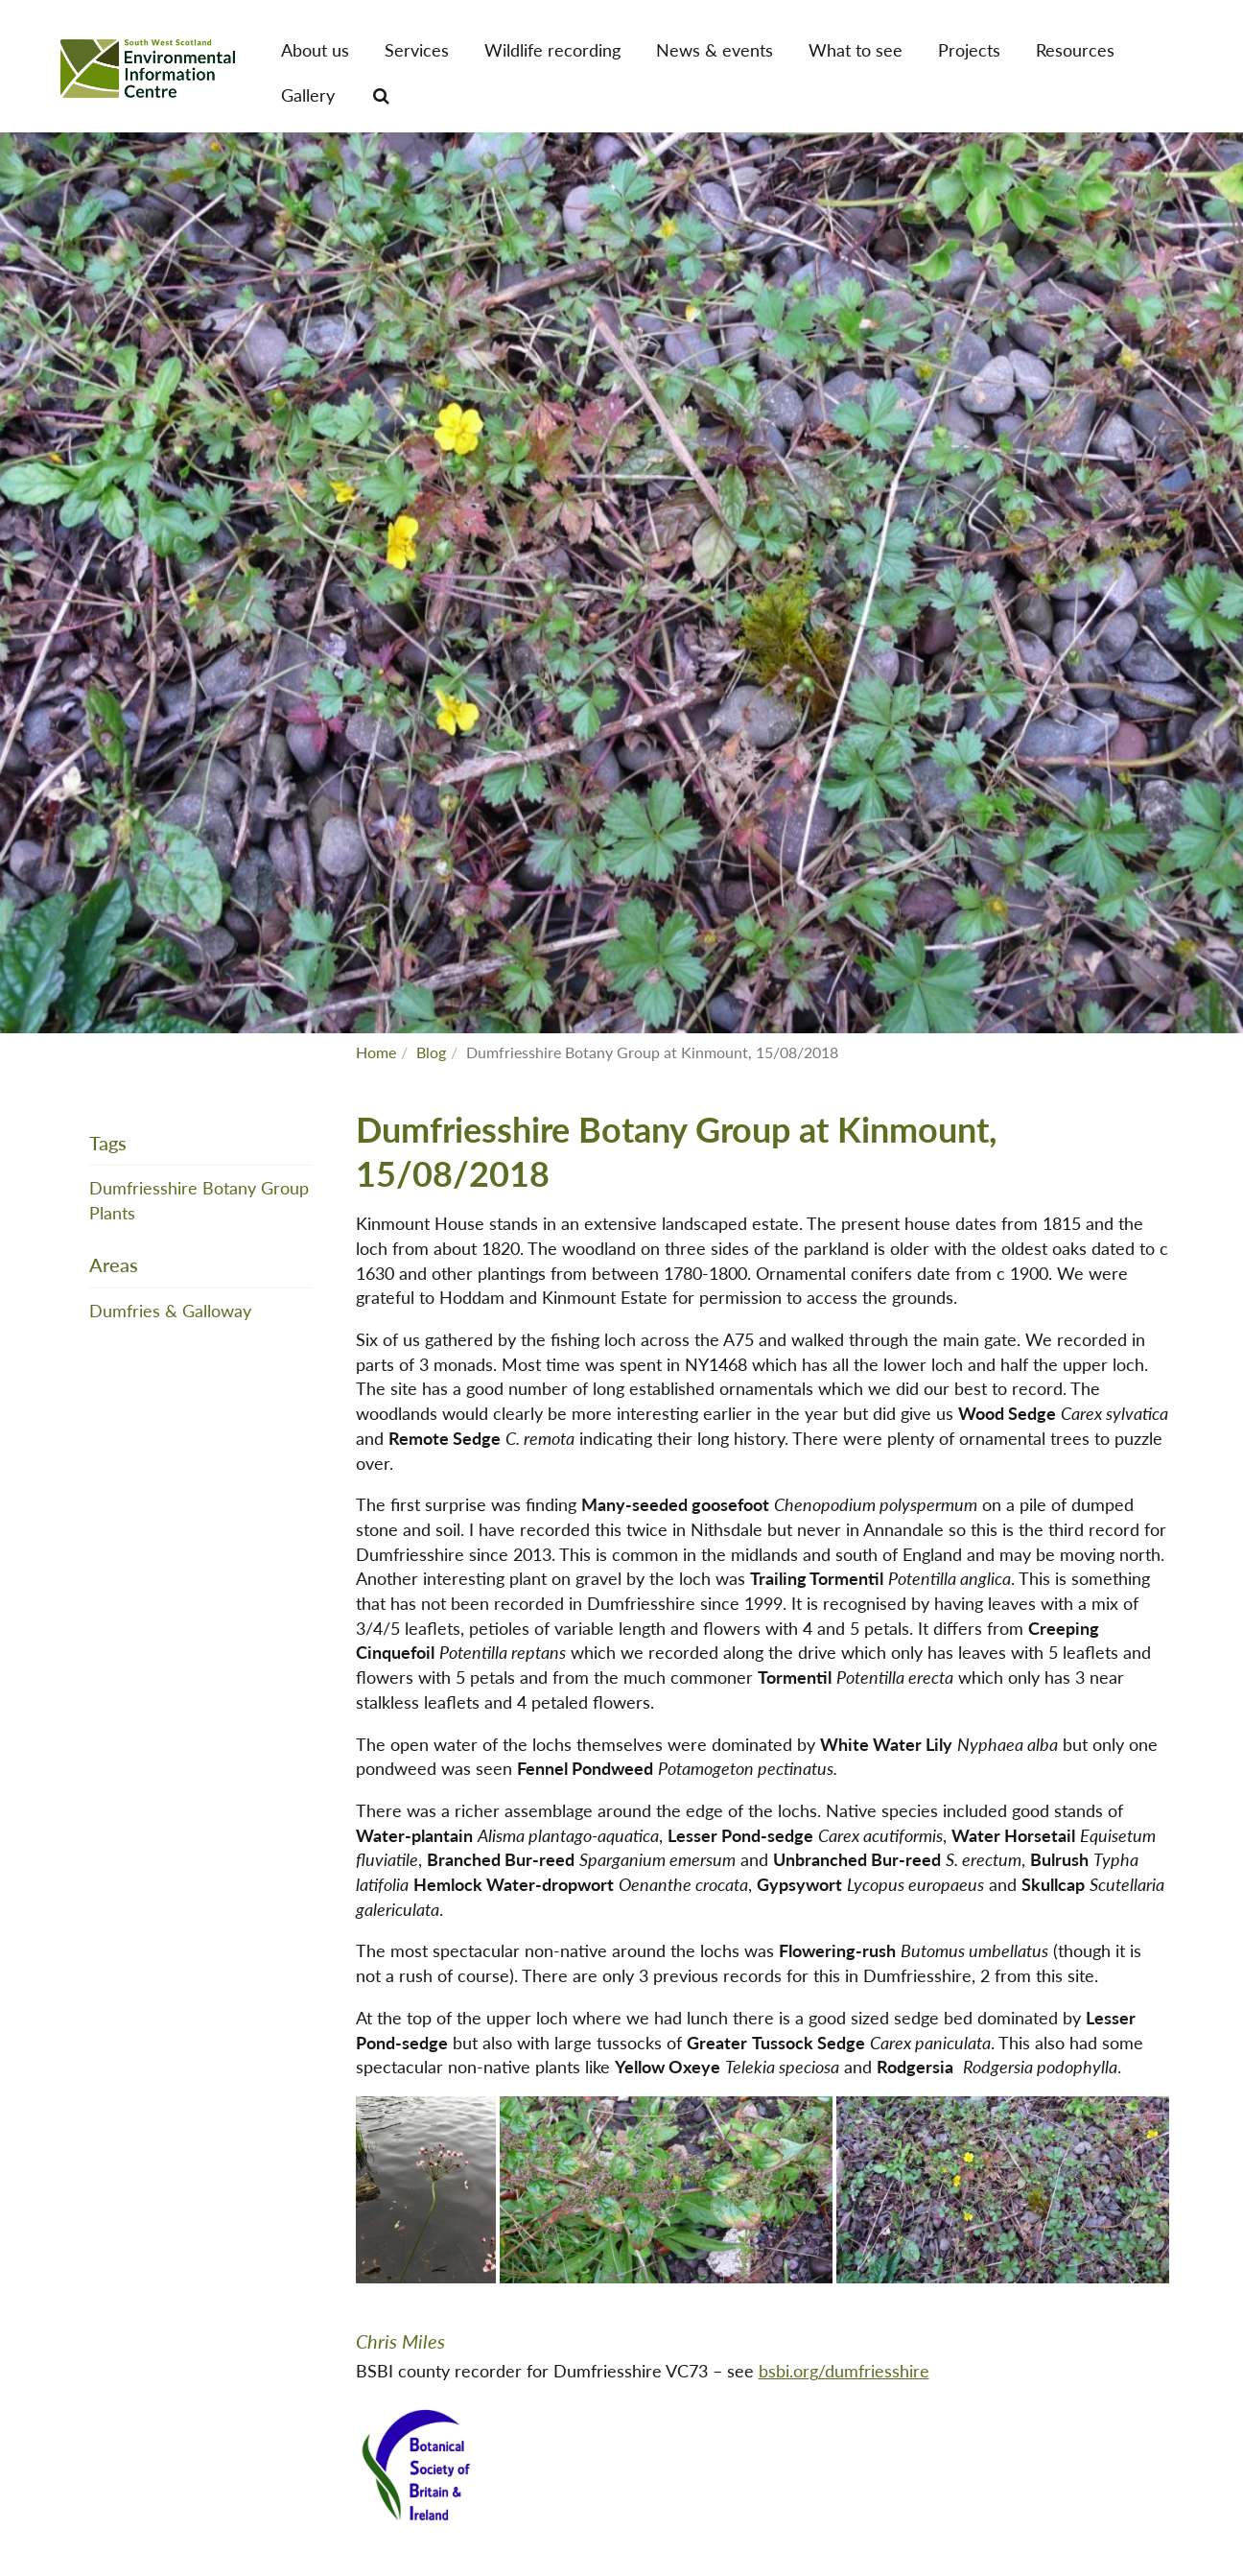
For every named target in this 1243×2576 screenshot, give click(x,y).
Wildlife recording (552, 49)
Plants (112, 1212)
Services (417, 49)
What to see (856, 49)
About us (315, 49)
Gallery (308, 94)
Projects (969, 49)
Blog (431, 1052)
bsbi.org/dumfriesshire (844, 2370)
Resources (1075, 49)
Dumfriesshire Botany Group (199, 1187)
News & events (714, 49)
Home (376, 1052)
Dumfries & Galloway (170, 1310)
